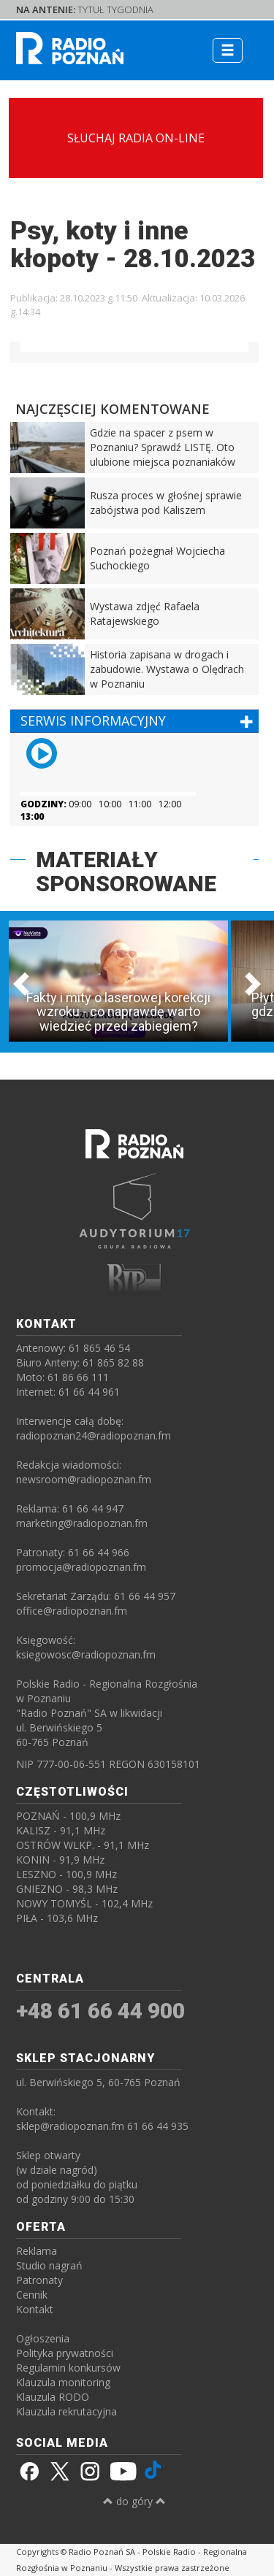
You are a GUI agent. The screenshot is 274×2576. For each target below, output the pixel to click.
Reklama (36, 2251)
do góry (134, 2501)
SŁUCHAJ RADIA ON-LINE (136, 138)
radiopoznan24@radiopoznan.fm (93, 1435)
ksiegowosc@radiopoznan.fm (86, 1654)
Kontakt (34, 2309)
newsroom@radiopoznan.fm (83, 1479)
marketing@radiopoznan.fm (82, 1523)
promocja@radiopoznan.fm (81, 1567)
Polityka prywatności (64, 2353)
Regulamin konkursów (68, 2368)
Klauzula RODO (52, 2397)
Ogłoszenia (42, 2338)
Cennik (31, 2295)
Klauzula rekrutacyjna (66, 2411)
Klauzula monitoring (63, 2382)
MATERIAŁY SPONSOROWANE (126, 871)
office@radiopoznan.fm (71, 1611)
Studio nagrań (49, 2265)
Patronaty (39, 2280)
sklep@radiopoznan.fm (70, 2126)
